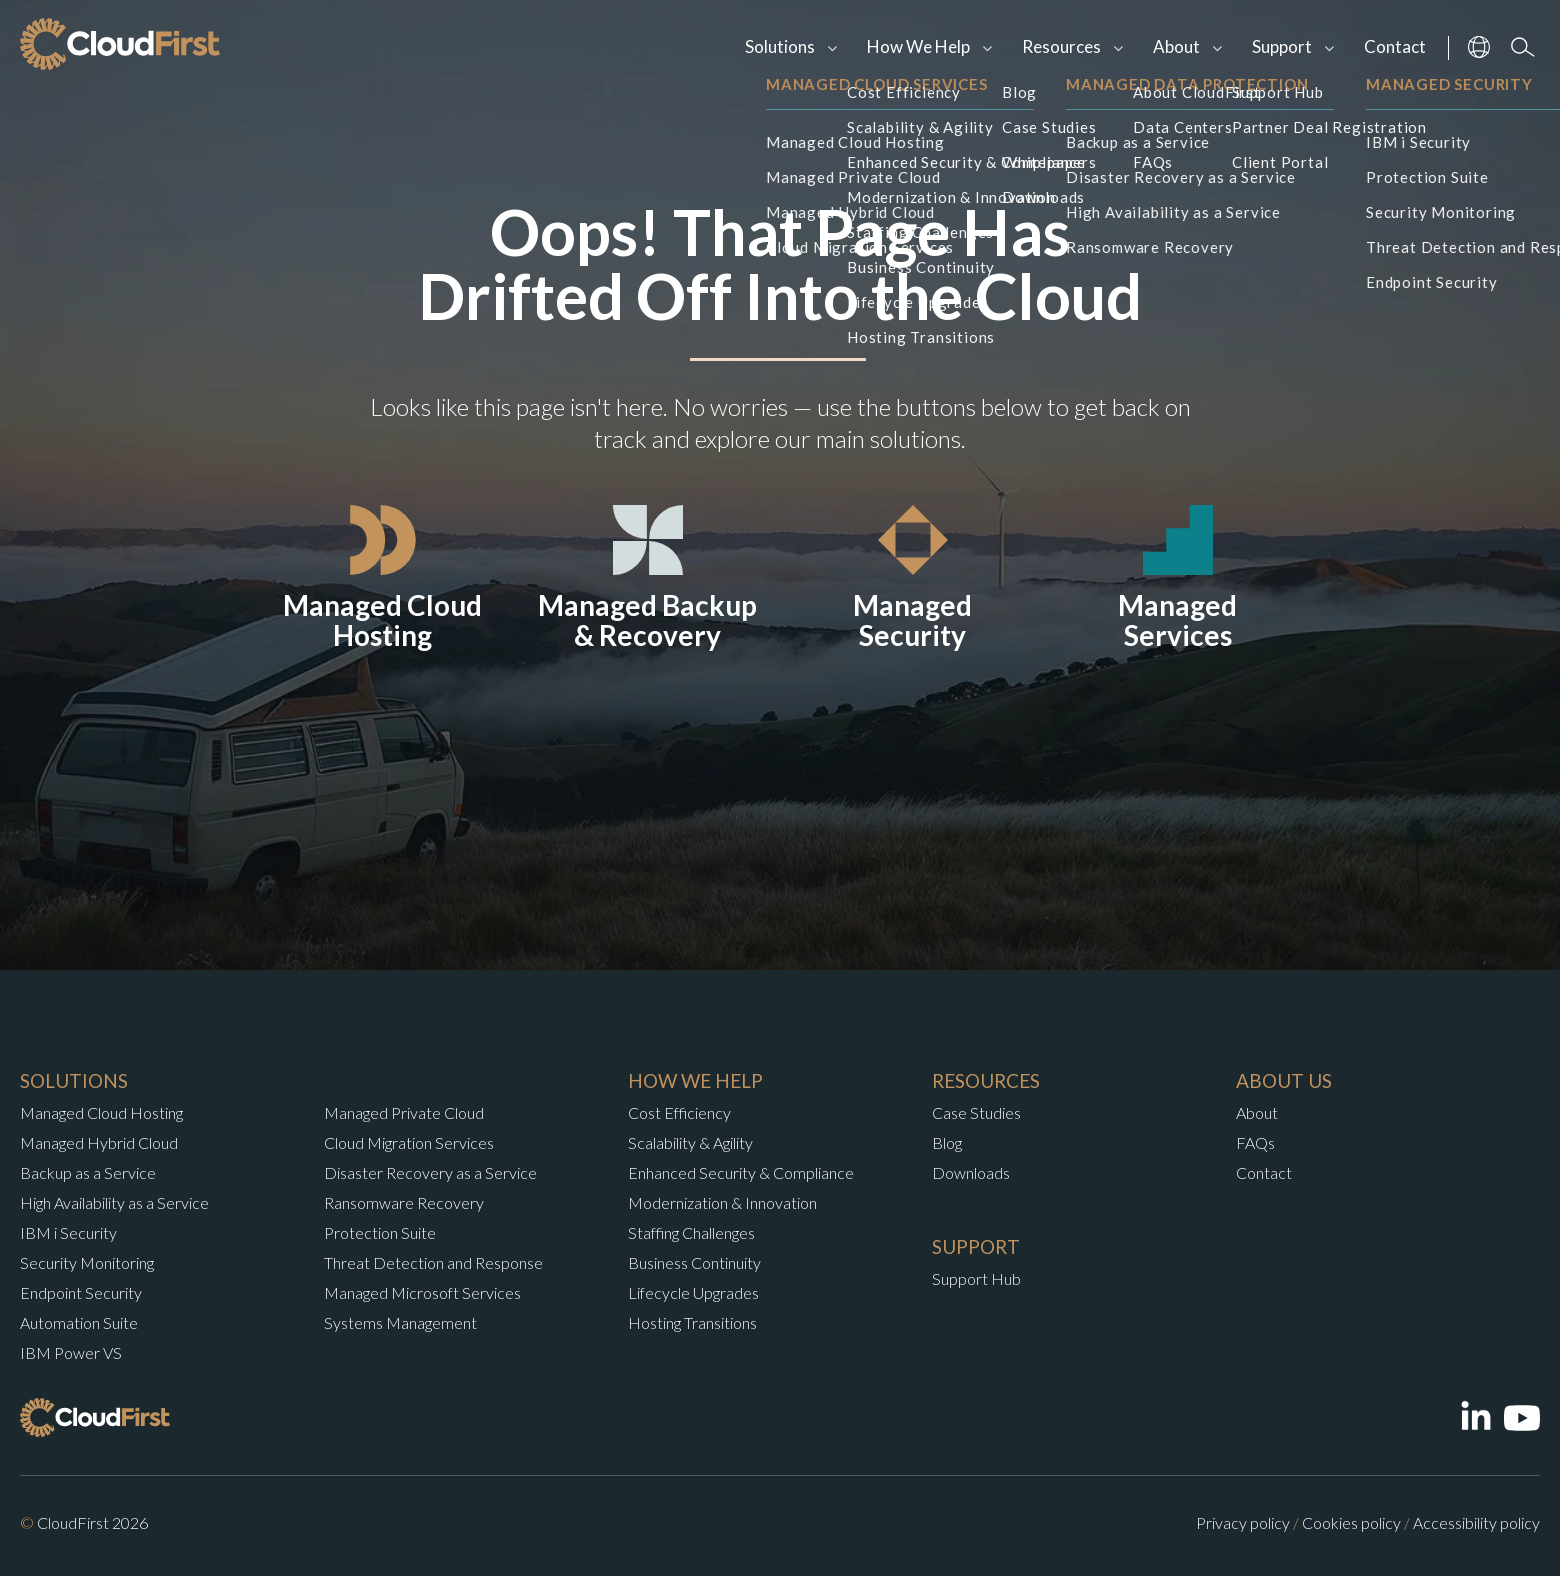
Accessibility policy (1476, 1522)
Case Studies (976, 1112)
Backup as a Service (88, 1172)
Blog (947, 1142)
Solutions (780, 46)
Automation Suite (79, 1322)
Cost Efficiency (679, 1112)
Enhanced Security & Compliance (741, 1172)
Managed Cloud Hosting (101, 1112)
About (1176, 46)
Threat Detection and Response (433, 1262)
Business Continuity (694, 1262)
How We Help (918, 46)
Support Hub (976, 1278)
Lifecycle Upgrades (693, 1292)
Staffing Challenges (691, 1232)
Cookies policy (1351, 1522)
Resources (1061, 46)
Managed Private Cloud (404, 1112)
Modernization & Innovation (722, 1202)
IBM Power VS (71, 1352)
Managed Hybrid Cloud (99, 1142)
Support (1282, 46)
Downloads (971, 1172)
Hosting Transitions (692, 1322)
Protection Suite (380, 1232)
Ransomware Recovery (404, 1202)
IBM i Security (68, 1232)
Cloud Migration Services (409, 1142)
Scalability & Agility (690, 1142)
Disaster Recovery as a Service (430, 1172)
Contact (1395, 46)
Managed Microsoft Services (422, 1292)
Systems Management (400, 1322)
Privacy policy (1243, 1522)
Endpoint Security (81, 1292)
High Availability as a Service (114, 1202)
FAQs (1255, 1142)
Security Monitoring (87, 1262)
